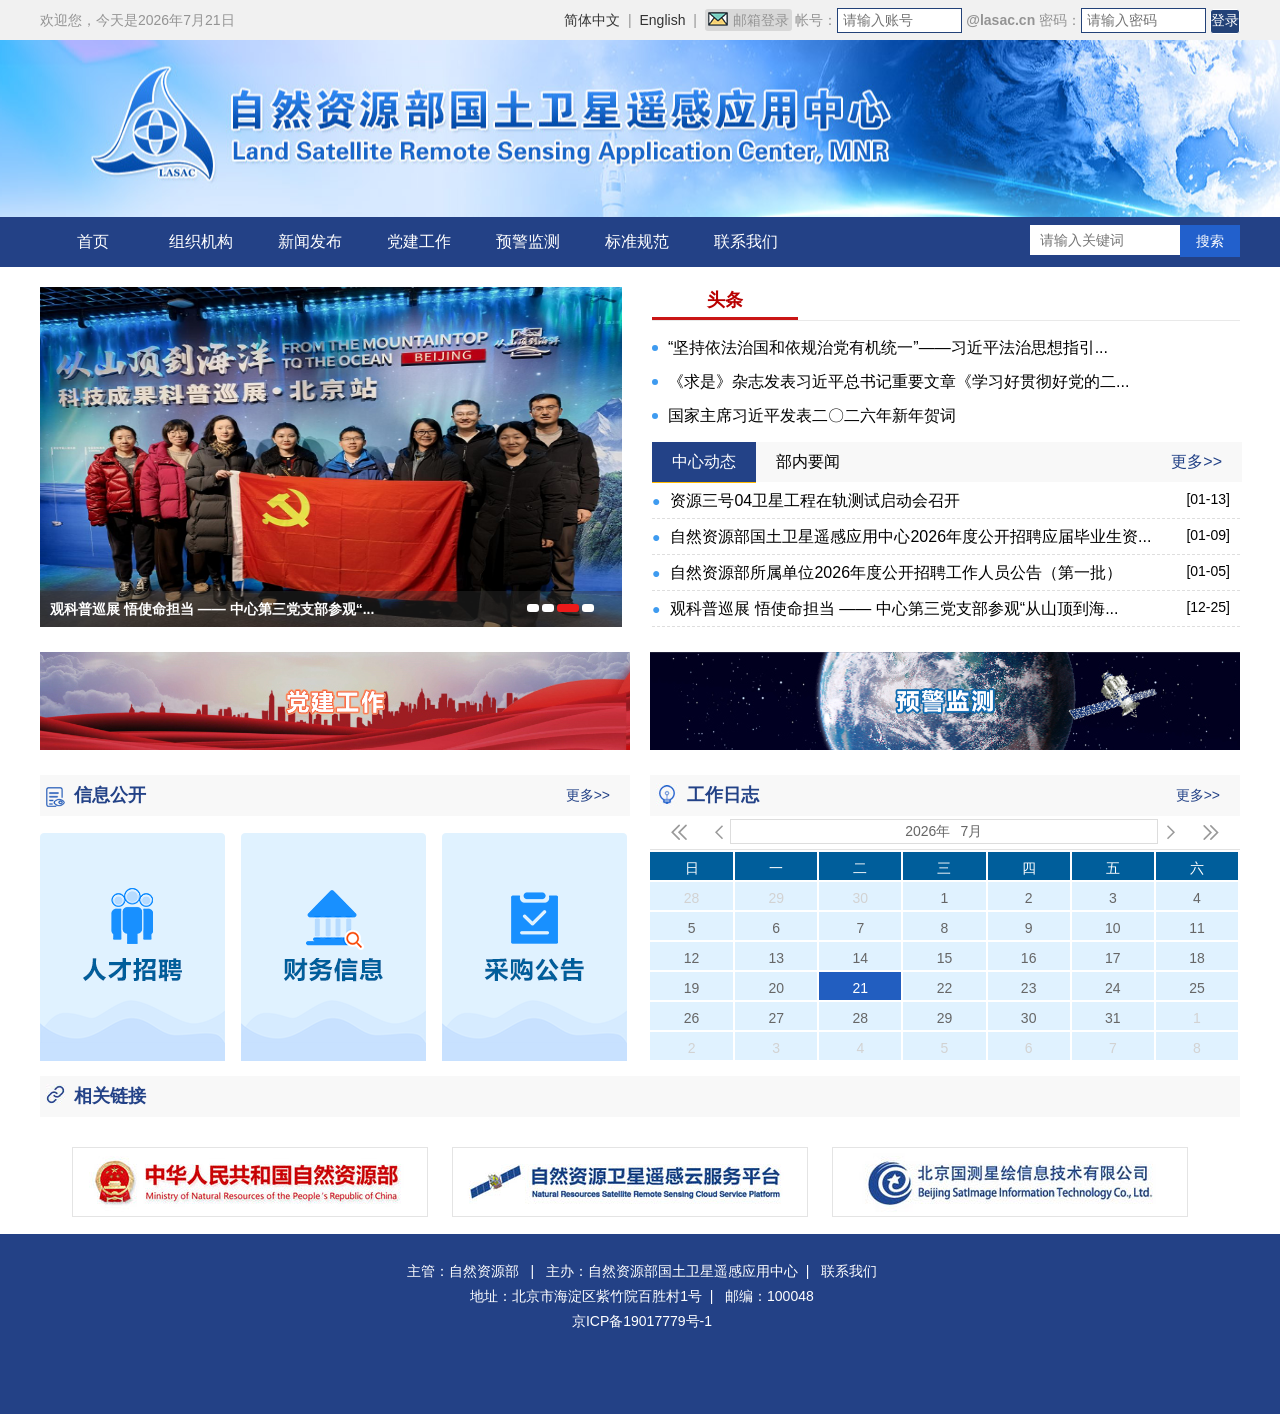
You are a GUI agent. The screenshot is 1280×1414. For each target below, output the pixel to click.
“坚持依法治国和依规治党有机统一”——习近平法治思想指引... (888, 347)
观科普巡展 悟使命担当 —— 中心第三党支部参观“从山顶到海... (894, 608)
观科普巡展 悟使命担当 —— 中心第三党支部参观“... (212, 609)
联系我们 (746, 241)
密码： (1060, 20)
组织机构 (201, 241)
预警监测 (528, 241)
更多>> (1196, 461)
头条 (725, 300)
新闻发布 (310, 241)
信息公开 (110, 795)
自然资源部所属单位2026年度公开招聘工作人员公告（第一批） (896, 572)
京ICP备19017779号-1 (642, 1321)
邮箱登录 (748, 20)
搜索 (1210, 241)
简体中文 (592, 20)
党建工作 (419, 241)
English (663, 20)
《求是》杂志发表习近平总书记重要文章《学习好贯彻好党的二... (898, 381)
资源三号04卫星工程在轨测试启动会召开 (815, 500)
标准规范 (637, 241)
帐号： (816, 20)
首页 (93, 241)
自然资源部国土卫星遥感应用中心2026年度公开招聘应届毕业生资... (910, 536)
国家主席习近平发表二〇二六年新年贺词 (812, 415)
